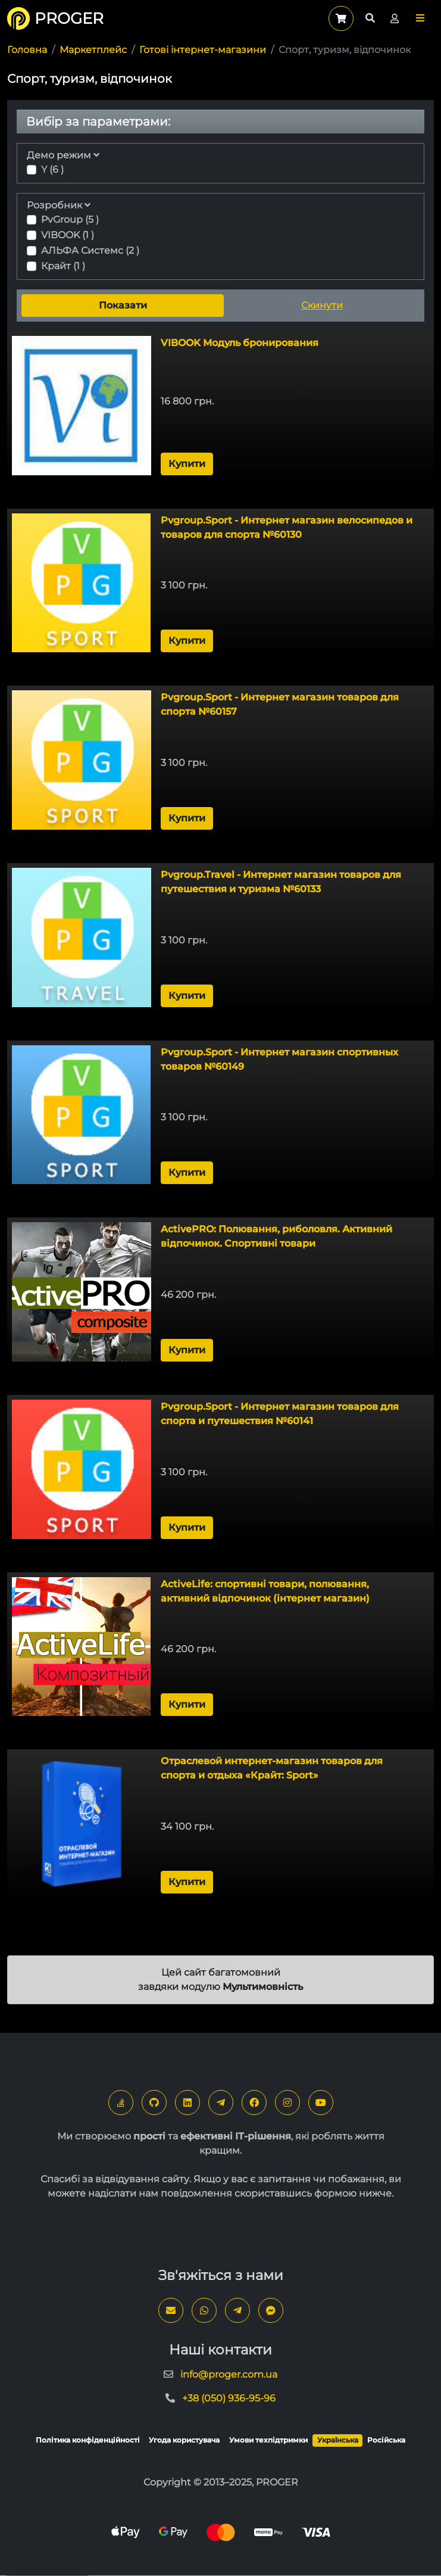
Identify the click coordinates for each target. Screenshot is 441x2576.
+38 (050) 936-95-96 (229, 2398)
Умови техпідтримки (268, 2439)
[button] (420, 18)
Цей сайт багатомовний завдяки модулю (220, 1979)
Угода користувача (184, 2439)
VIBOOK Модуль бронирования (239, 342)
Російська (386, 2439)
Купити (186, 463)
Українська (337, 2439)
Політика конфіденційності (88, 2439)
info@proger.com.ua (228, 2374)
